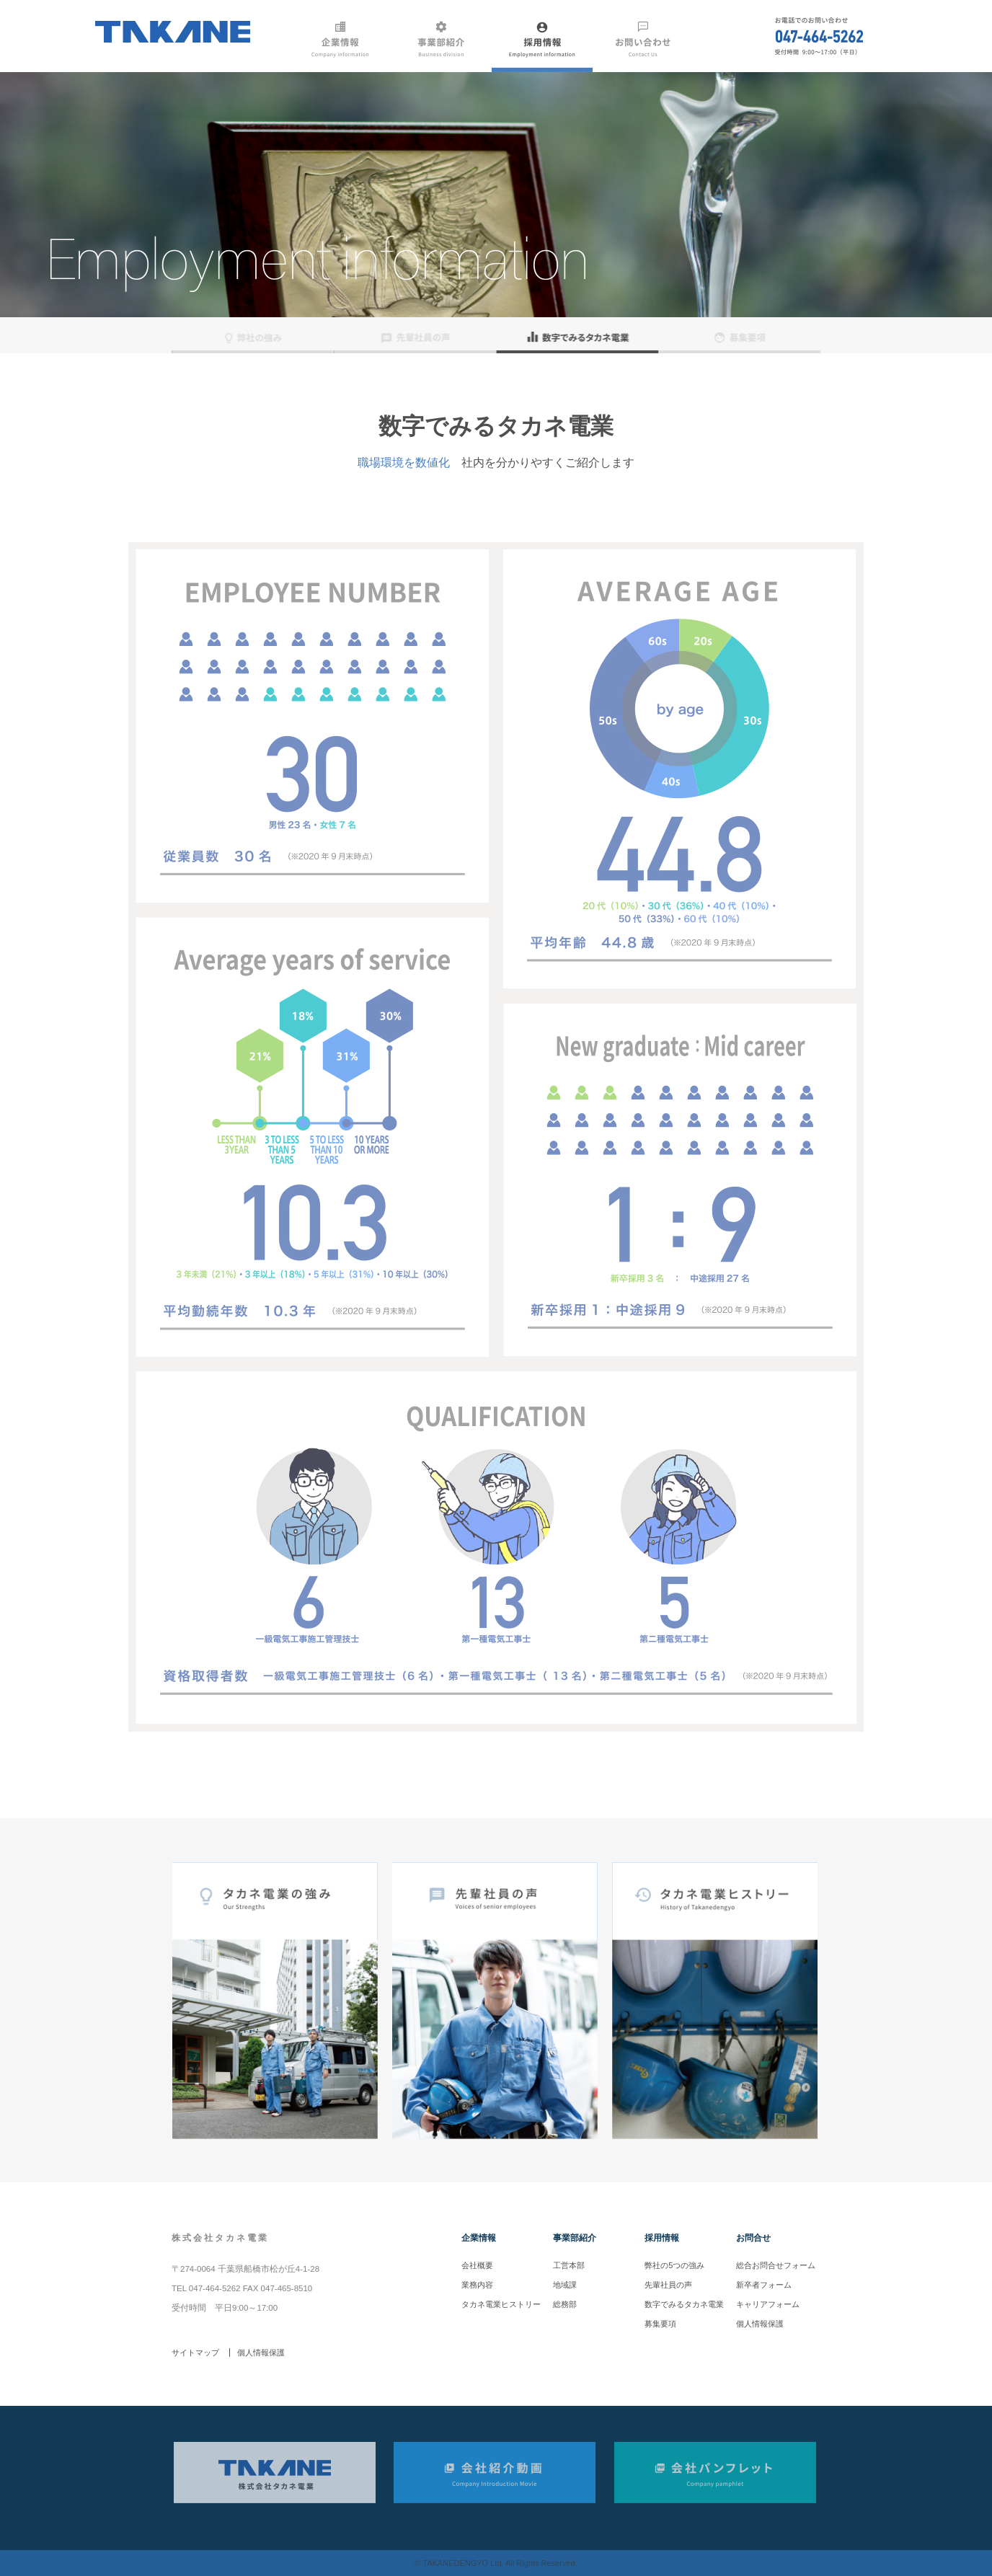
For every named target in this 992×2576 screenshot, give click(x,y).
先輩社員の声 (668, 2284)
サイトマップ (195, 2352)
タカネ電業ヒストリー (501, 2304)
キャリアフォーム (768, 2304)
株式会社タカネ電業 (220, 2238)
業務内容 (477, 2284)
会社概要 (477, 2265)
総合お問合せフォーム (775, 2265)
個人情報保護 (760, 2323)
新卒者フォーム (764, 2284)
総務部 (565, 2304)
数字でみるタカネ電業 (684, 2304)
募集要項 (660, 2323)
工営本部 (569, 2265)
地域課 (565, 2284)
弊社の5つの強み (674, 2265)
